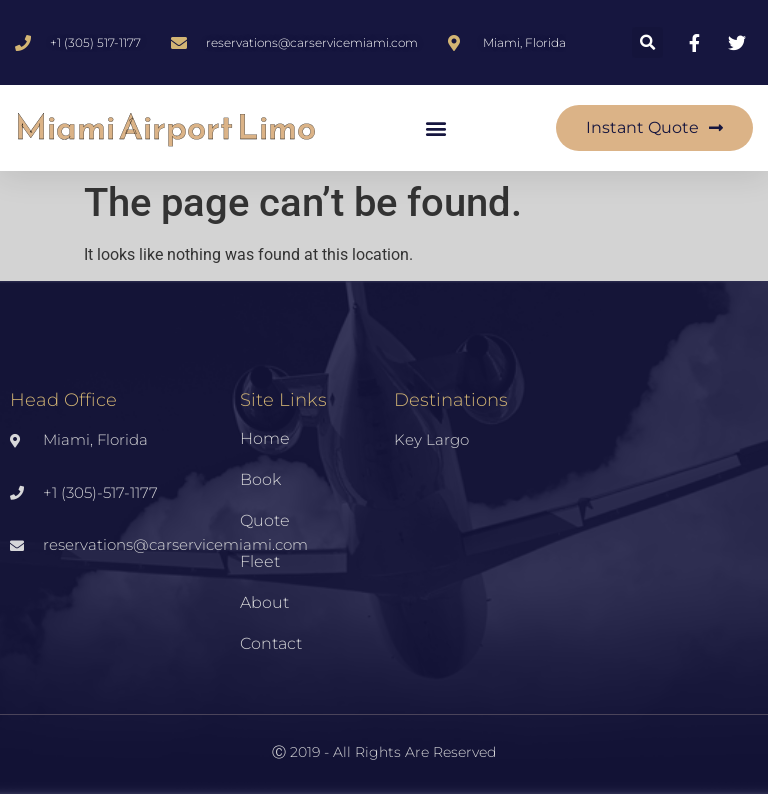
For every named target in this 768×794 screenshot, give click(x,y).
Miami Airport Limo (165, 127)
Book (260, 479)
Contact (271, 643)
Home (265, 438)
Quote (265, 520)
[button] (647, 42)
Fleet (260, 561)
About (264, 602)
